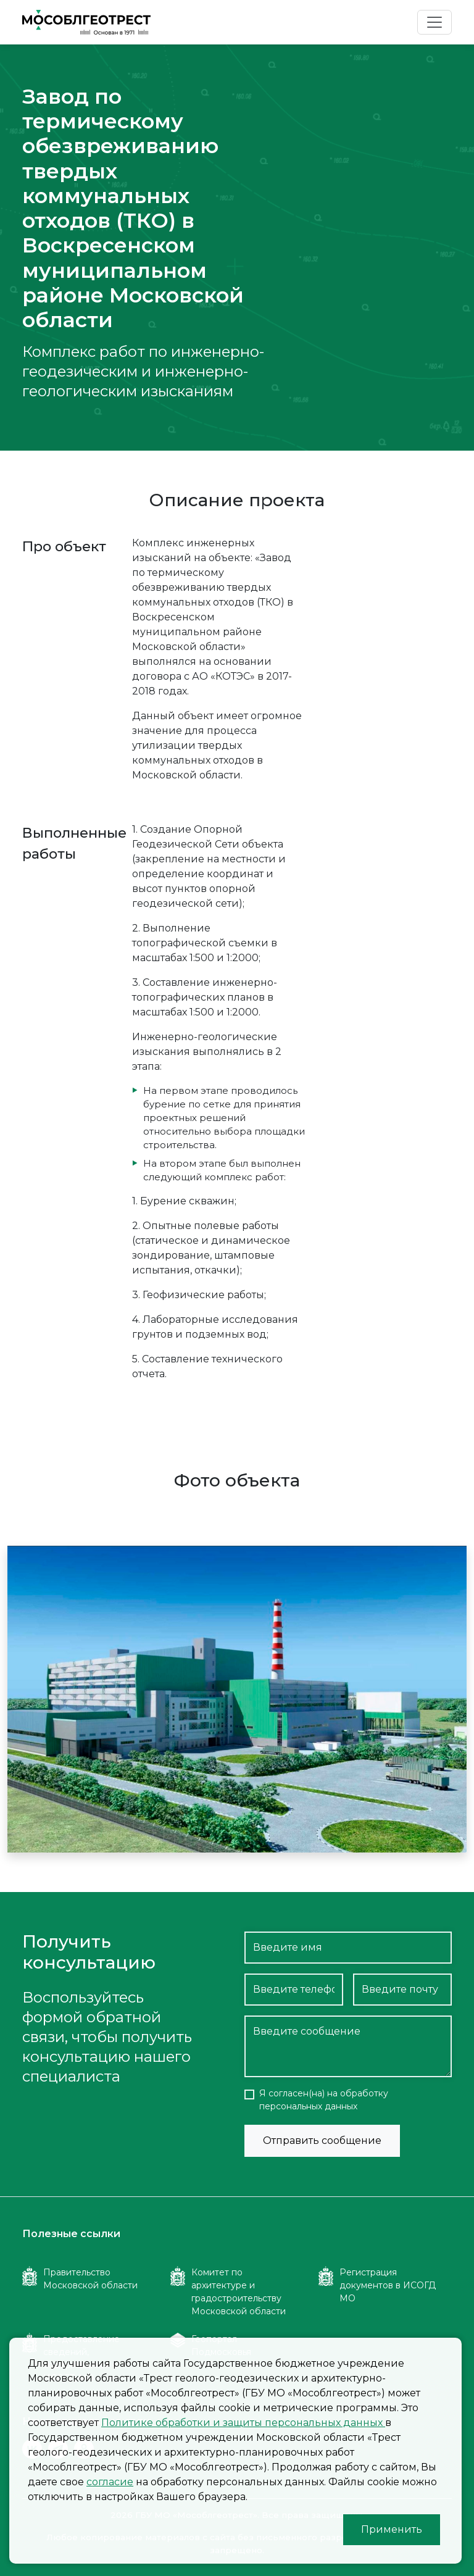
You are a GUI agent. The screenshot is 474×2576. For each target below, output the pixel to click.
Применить (391, 2529)
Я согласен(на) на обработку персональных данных (323, 2100)
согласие (109, 2482)
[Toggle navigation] (434, 22)
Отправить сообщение (322, 2140)
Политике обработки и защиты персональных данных (243, 2422)
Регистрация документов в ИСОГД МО (387, 2285)
